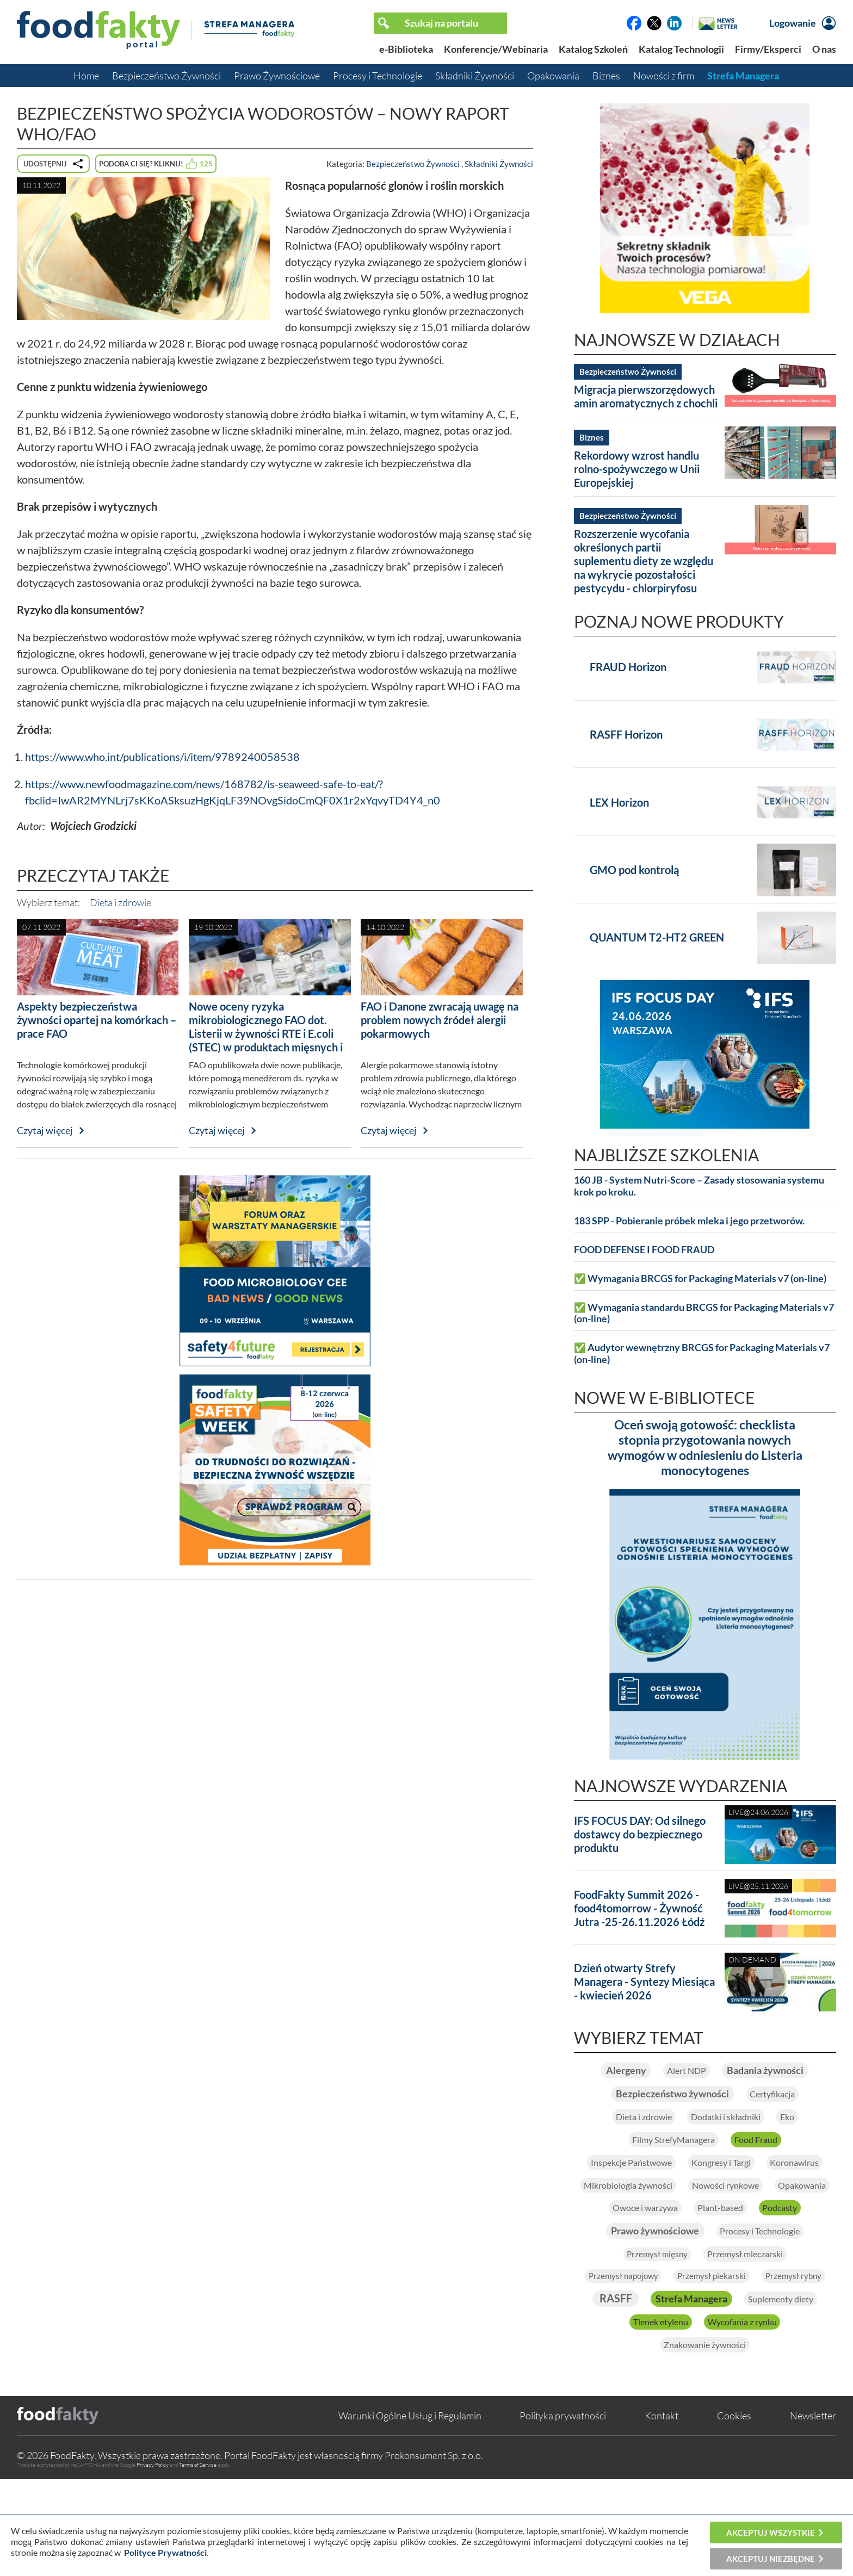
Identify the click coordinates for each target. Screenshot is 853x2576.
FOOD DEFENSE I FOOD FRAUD (644, 1249)
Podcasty (796, 2267)
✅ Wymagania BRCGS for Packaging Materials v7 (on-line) (700, 1278)
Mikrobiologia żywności (747, 2218)
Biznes (606, 76)
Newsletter (813, 2512)
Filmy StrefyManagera (667, 2169)
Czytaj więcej (45, 1130)
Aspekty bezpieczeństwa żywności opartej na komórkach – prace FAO (96, 1020)
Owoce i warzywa (632, 2267)
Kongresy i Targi (766, 2194)
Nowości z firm (663, 76)
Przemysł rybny (671, 2367)
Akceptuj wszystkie (770, 2532)
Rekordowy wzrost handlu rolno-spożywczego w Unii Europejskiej (637, 469)
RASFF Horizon (626, 734)
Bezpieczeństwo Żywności (166, 76)
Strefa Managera (743, 76)
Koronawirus (638, 2218)
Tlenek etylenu (650, 2415)
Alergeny (669, 2071)
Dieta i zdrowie (120, 902)
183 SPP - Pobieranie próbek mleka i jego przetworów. (689, 1221)
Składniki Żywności (474, 76)
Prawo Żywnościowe (277, 76)
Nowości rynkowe (664, 2243)
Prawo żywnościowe (643, 2292)
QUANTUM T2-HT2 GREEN (657, 937)
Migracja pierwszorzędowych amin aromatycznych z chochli (646, 396)
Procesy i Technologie (377, 76)
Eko (806, 2145)
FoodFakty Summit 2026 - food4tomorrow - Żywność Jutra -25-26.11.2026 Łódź (639, 1908)
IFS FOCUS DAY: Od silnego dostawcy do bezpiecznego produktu (640, 1834)
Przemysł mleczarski (752, 2317)
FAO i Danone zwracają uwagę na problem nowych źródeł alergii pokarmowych (439, 1020)
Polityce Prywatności (165, 2552)
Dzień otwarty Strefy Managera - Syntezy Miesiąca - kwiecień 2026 (644, 1981)
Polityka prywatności (563, 2512)
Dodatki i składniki (731, 2145)
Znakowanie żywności (705, 2440)
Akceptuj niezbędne (770, 2558)
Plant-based (724, 2267)
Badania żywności (705, 2096)
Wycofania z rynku (750, 2415)
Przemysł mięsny (646, 2318)
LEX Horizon (619, 802)
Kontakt (661, 2512)
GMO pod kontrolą (634, 869)
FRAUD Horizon (628, 666)
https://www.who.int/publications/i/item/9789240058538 (162, 756)
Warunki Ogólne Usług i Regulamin (409, 2512)
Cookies (734, 2512)
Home (86, 76)
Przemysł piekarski (758, 2341)
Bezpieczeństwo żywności (665, 2120)
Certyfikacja (786, 2120)
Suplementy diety (762, 2391)
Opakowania (553, 76)
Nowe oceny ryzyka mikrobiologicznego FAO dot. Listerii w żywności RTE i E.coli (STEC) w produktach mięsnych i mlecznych (266, 1033)
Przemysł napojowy (653, 2341)
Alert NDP (741, 2071)
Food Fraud (768, 2169)
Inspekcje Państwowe (655, 2194)
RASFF (749, 2365)
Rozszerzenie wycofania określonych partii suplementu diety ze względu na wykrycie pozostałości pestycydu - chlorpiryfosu (643, 561)
